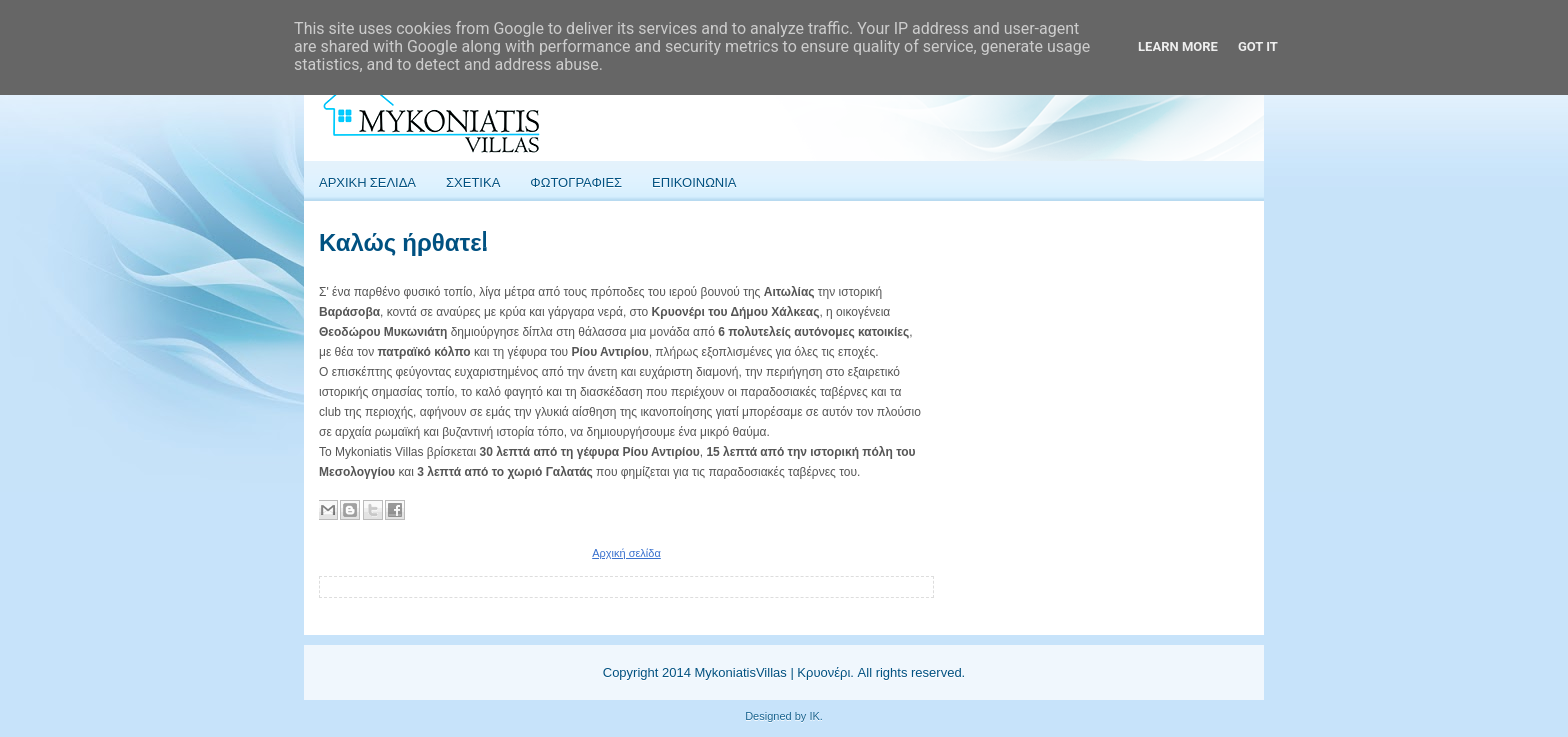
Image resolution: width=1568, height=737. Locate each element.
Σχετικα (473, 181)
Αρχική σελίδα (626, 553)
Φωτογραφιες (576, 181)
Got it (1258, 46)
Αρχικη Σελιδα (367, 181)
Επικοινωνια (694, 181)
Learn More (1178, 46)
